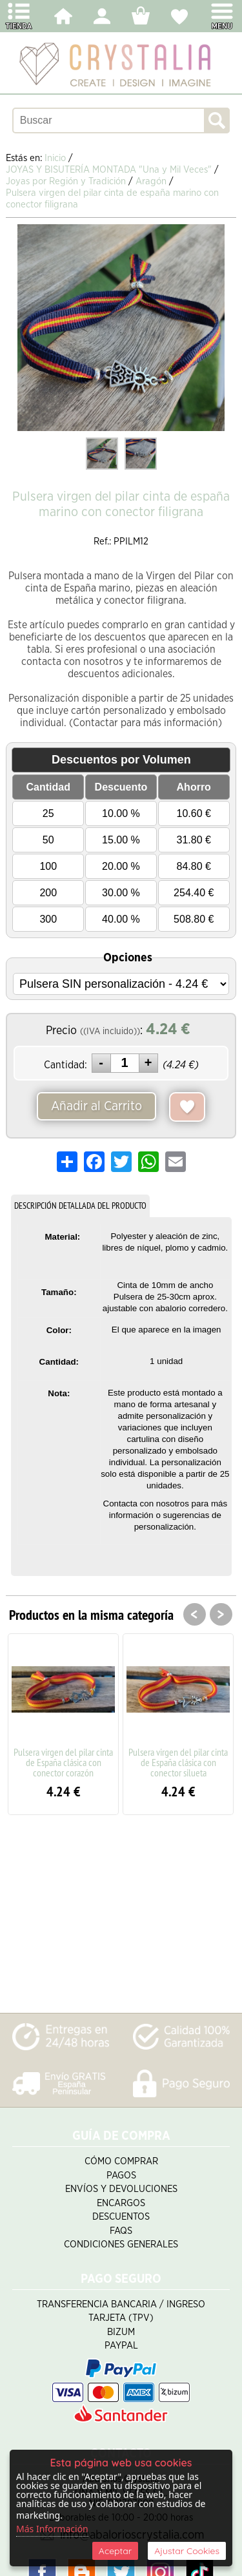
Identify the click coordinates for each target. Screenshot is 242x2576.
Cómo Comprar (121, 2161)
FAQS (121, 2231)
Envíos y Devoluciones (121, 2189)
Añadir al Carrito (96, 1106)
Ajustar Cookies (186, 2551)
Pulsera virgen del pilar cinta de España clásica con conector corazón (63, 1762)
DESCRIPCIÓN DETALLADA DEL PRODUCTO (80, 1205)
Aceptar (115, 2551)
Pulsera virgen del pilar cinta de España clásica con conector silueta (178, 1762)
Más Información (52, 2529)
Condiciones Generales (121, 2244)
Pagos (121, 2175)
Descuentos (121, 2217)
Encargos (121, 2203)
